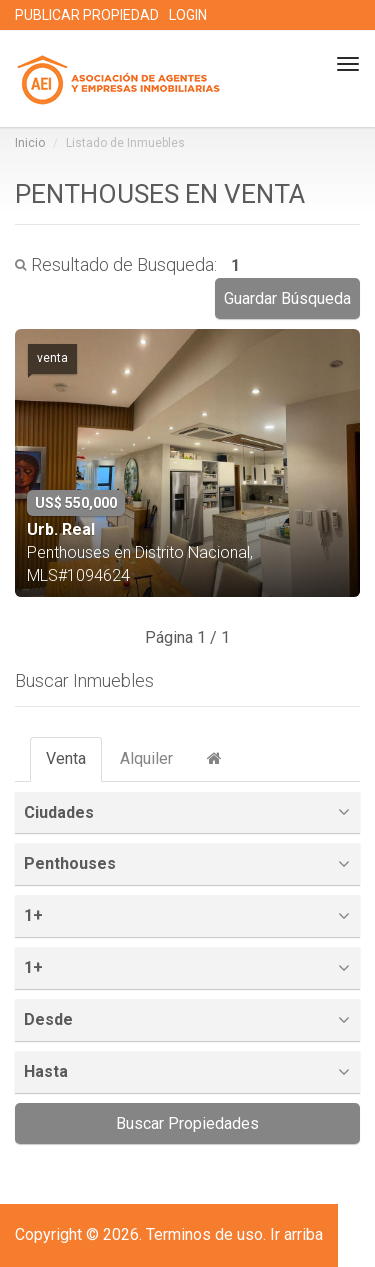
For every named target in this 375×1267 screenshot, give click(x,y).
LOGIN (188, 15)
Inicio (30, 143)
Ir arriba (296, 1234)
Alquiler (146, 758)
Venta (66, 758)
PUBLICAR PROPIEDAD (87, 15)
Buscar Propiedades (187, 1123)
